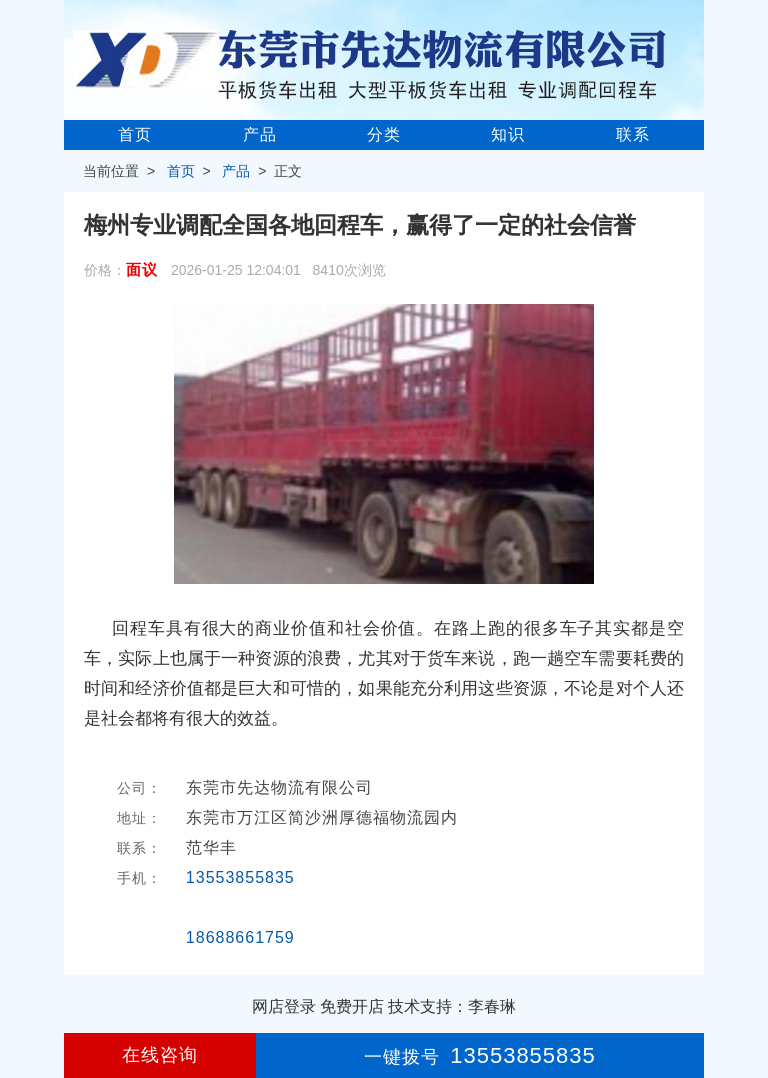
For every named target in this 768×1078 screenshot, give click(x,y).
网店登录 (284, 1006)
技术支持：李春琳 (452, 1006)
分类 (384, 134)
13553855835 (240, 877)
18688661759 (240, 937)
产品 (260, 134)
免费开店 (352, 1006)
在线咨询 (160, 1055)
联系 (633, 134)
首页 (135, 134)
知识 (508, 134)
